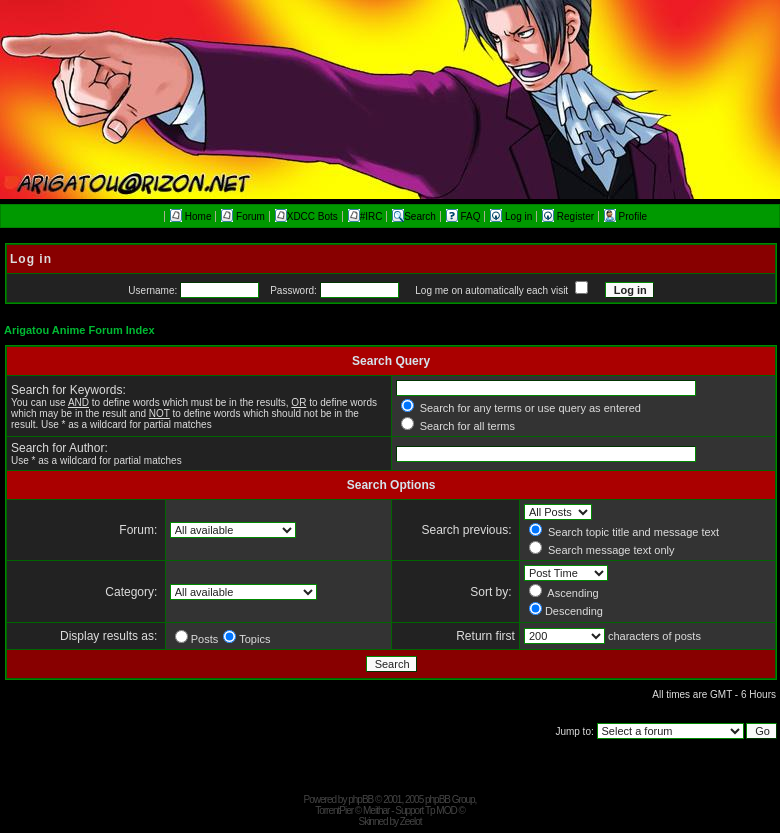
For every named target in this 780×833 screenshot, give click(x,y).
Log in (512, 216)
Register (569, 216)
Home (190, 216)
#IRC (365, 216)
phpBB (360, 799)
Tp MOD (441, 810)
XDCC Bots (306, 216)
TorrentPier (334, 810)
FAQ (465, 216)
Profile (625, 216)
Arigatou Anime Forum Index (79, 330)
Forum (243, 216)
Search (414, 216)
